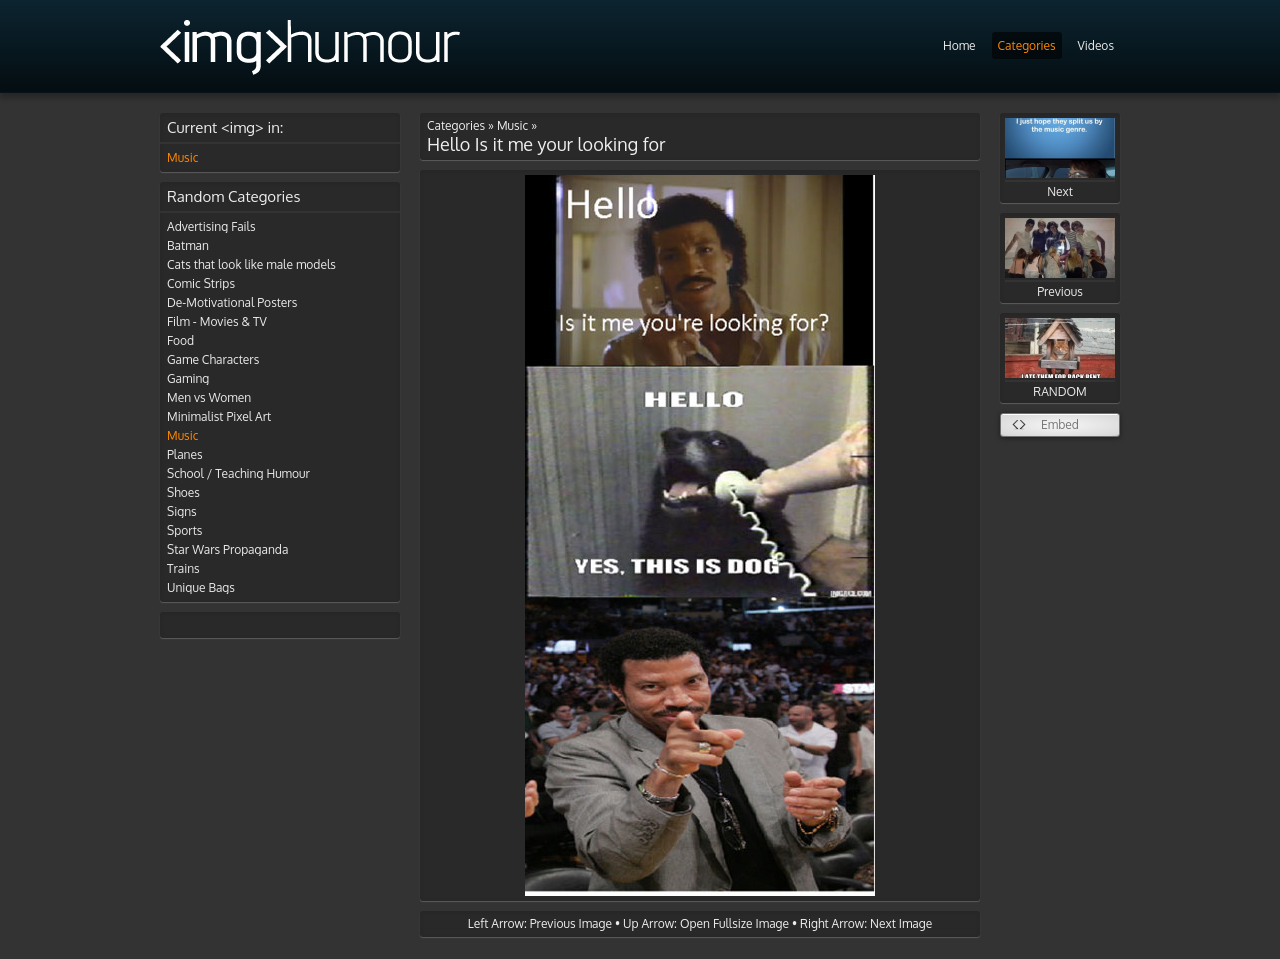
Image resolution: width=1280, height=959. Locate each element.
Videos (1096, 45)
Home (959, 45)
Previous (1060, 258)
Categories (1027, 45)
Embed (1060, 424)
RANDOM (1060, 358)
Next (1060, 158)
